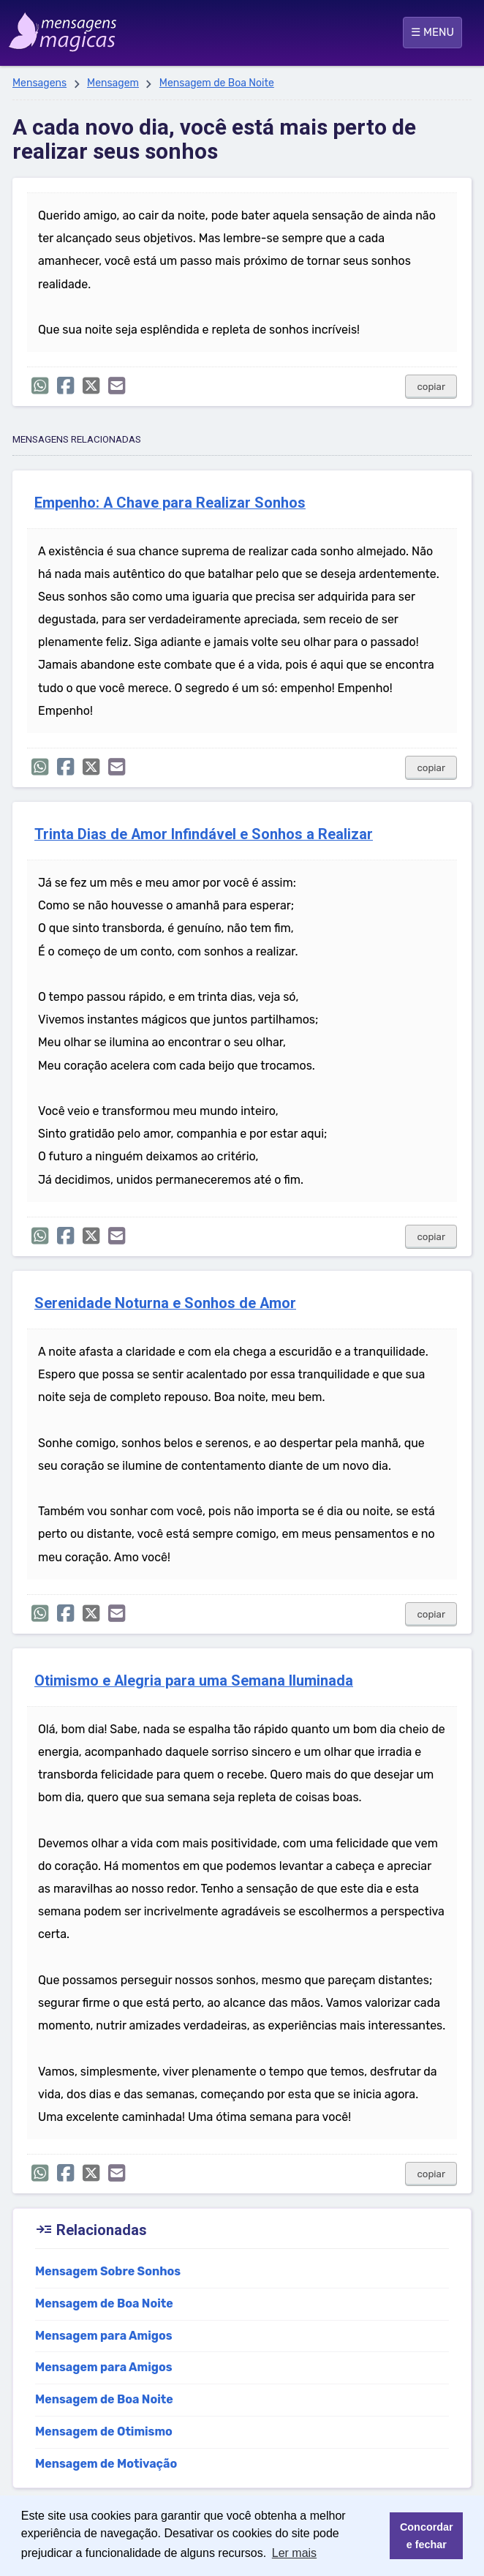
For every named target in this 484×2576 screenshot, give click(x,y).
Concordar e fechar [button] (426, 2535)
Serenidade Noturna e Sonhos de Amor (165, 1303)
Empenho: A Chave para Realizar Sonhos (170, 503)
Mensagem (113, 83)
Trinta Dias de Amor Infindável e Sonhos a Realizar (203, 834)
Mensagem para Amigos (104, 2336)
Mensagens (39, 83)
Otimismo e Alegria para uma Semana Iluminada (193, 1680)
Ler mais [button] (294, 2553)
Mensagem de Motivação (106, 2464)
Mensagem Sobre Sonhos (108, 2271)
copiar (431, 386)
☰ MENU (432, 32)
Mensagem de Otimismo (104, 2431)
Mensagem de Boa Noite (216, 83)
